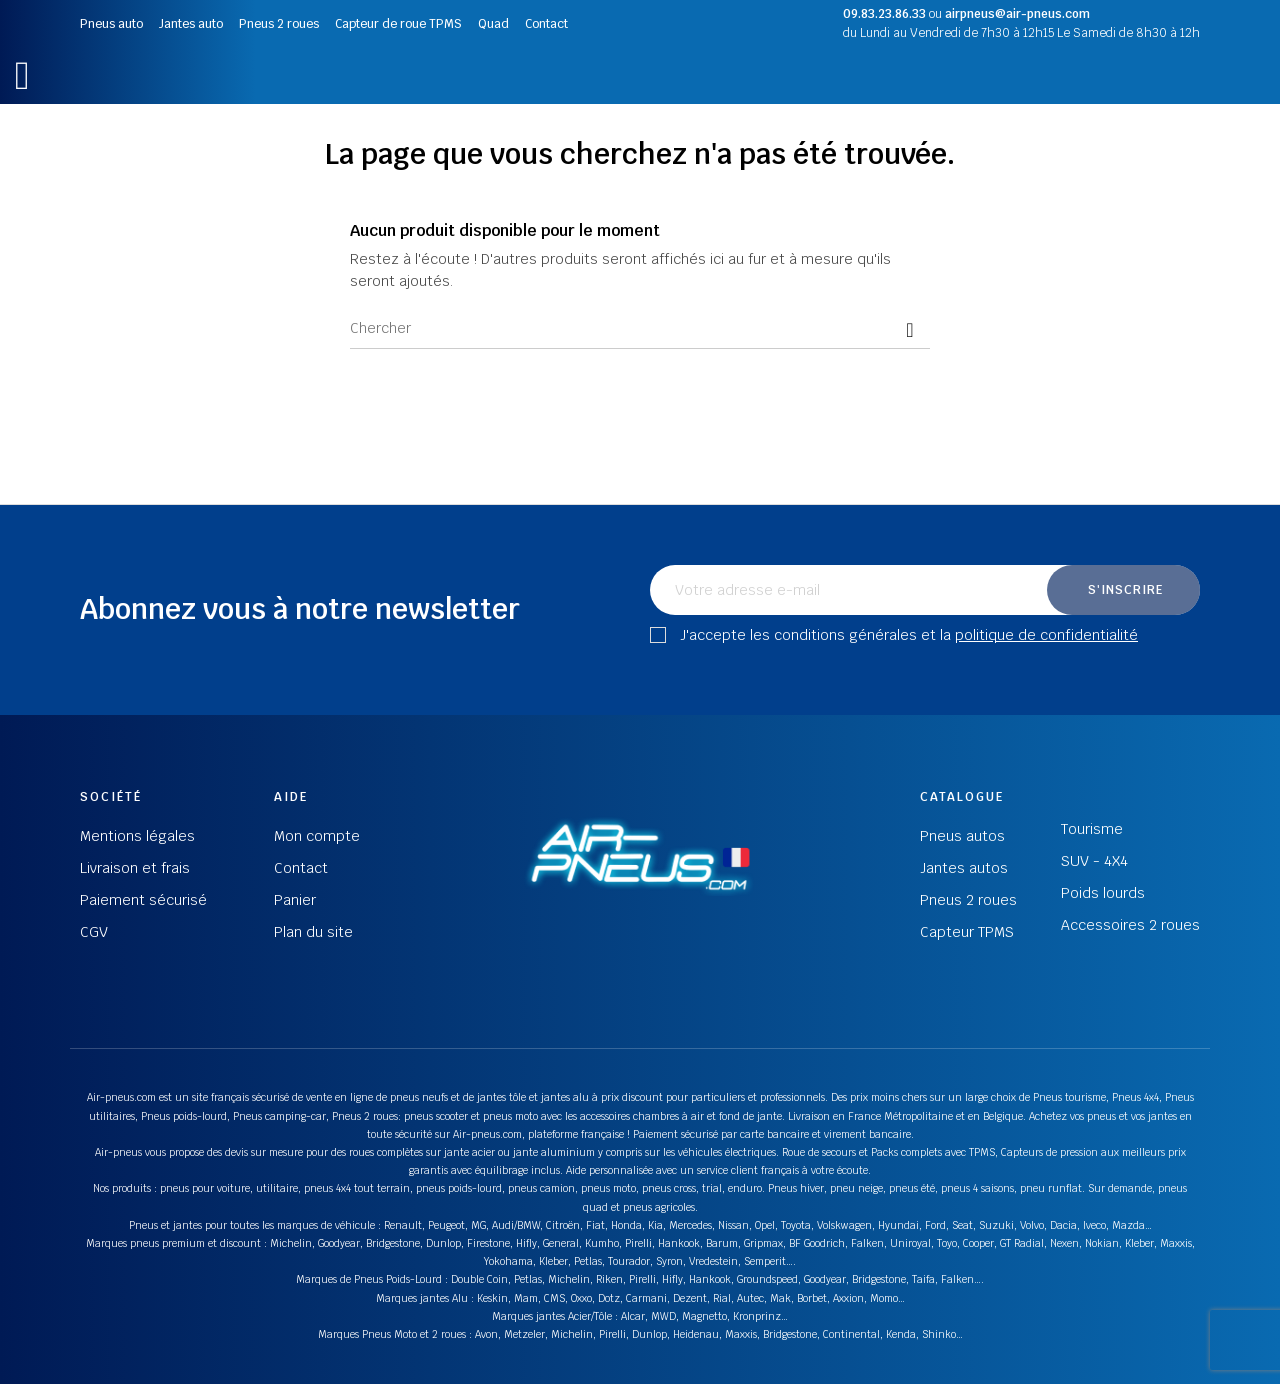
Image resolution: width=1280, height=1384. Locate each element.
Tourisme (1092, 829)
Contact (546, 24)
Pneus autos (962, 836)
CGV (94, 932)
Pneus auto (111, 24)
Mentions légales (137, 836)
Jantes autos (964, 868)
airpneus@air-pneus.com (1017, 14)
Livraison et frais (135, 868)
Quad (493, 24)
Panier (295, 900)
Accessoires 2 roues (1130, 925)
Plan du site (313, 932)
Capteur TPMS (967, 932)
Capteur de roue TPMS (398, 24)
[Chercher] (640, 329)
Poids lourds (1103, 893)
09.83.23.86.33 (884, 14)
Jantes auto (191, 24)
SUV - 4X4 (1094, 861)
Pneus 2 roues (279, 24)
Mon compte (317, 836)
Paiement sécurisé (143, 900)
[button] (22, 75)
